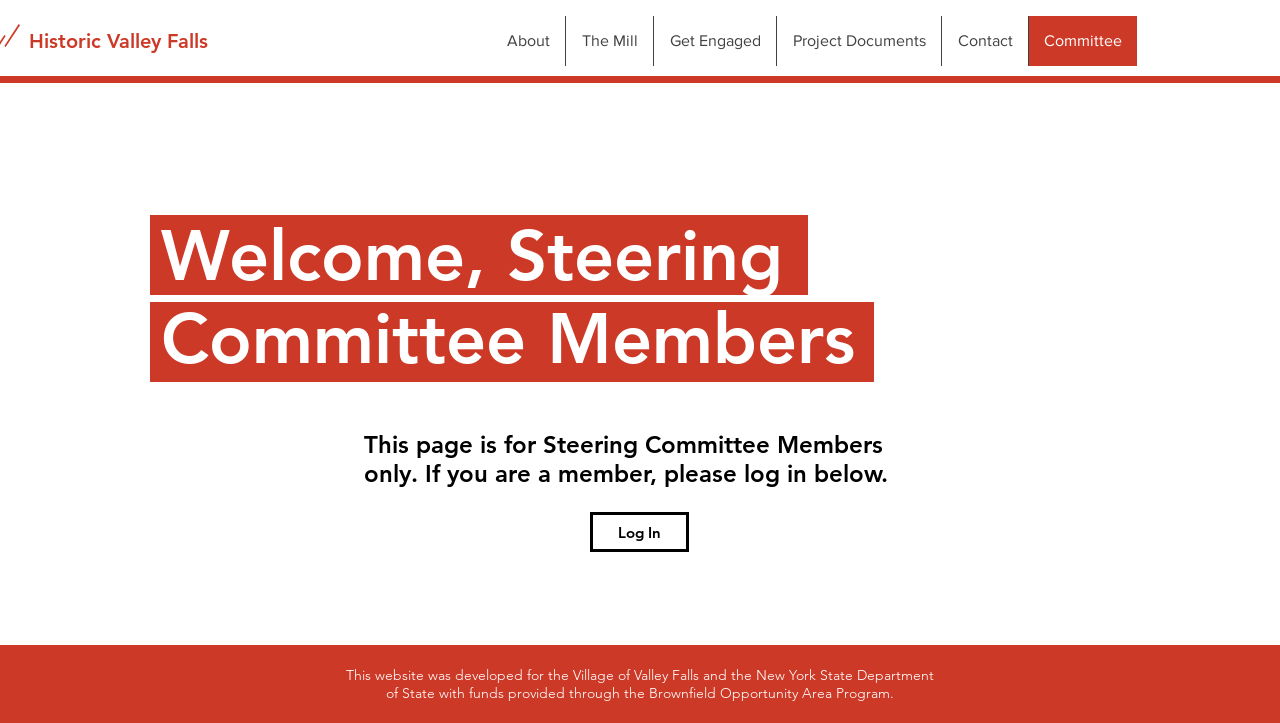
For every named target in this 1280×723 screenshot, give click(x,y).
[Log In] (639, 532)
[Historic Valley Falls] (118, 41)
